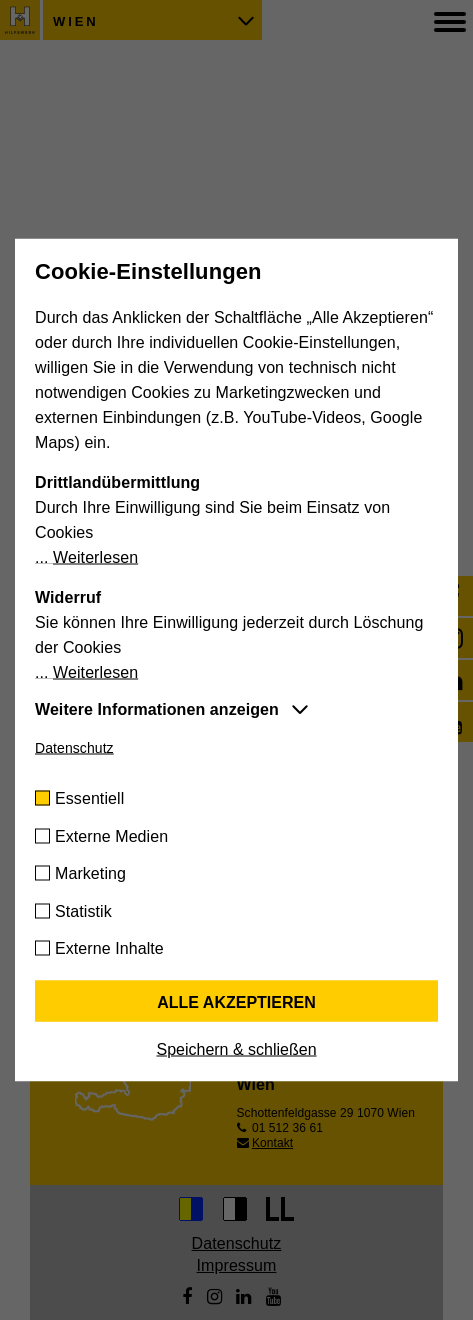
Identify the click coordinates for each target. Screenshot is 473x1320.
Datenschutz (74, 748)
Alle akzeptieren (236, 1002)
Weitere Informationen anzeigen (157, 709)
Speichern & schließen (236, 1049)
